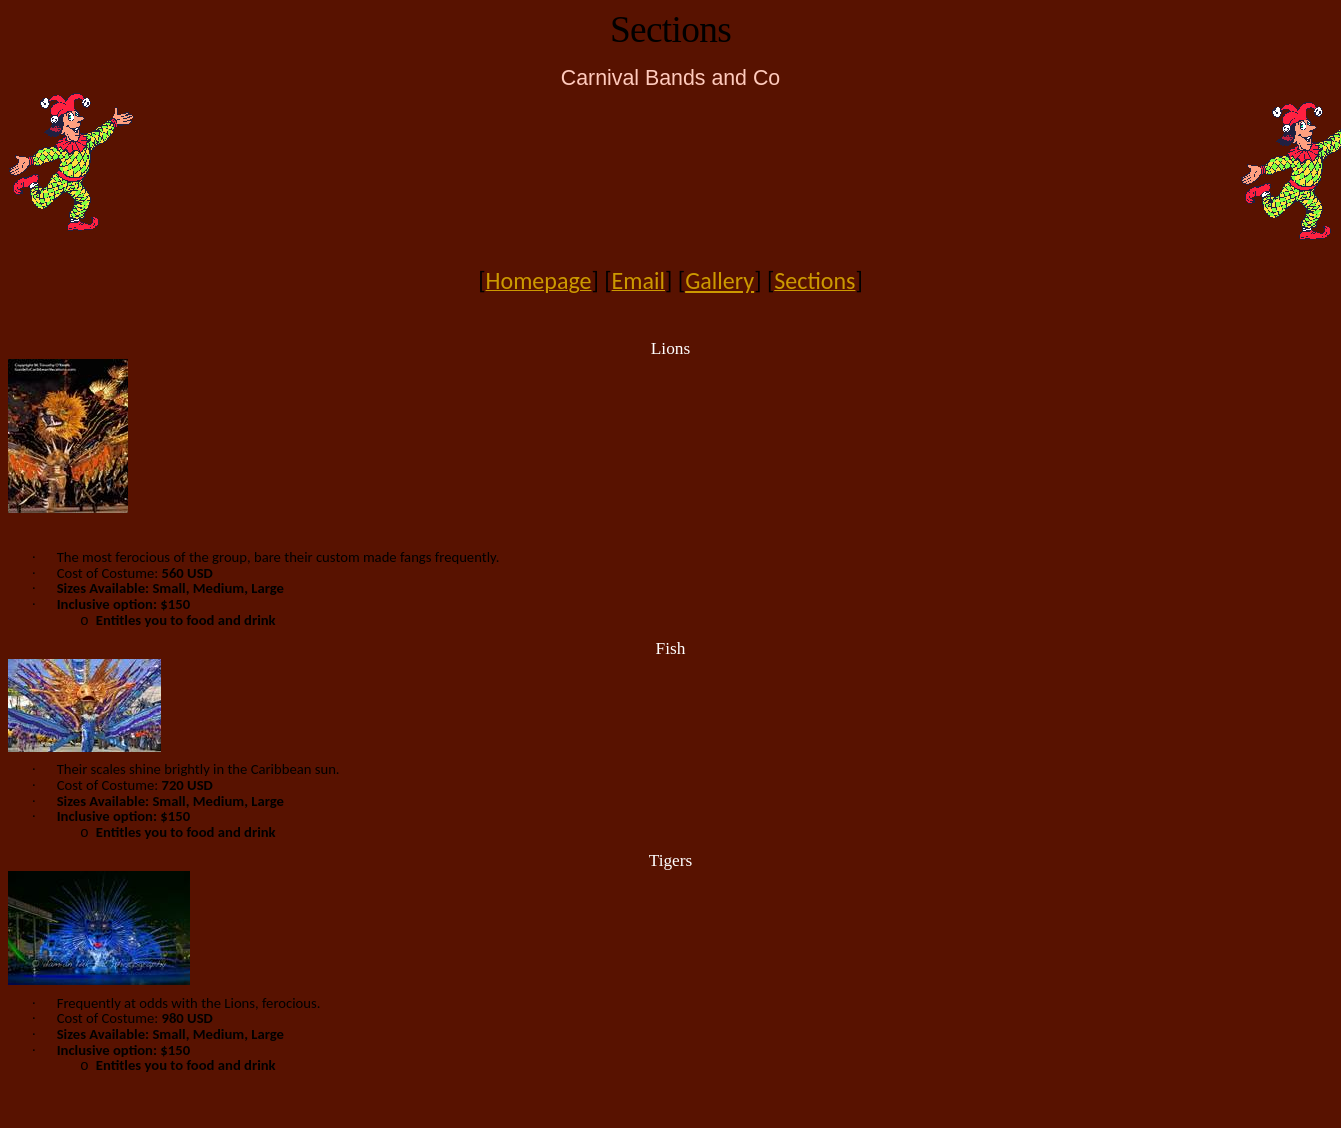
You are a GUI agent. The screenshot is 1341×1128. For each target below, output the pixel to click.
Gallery (719, 280)
